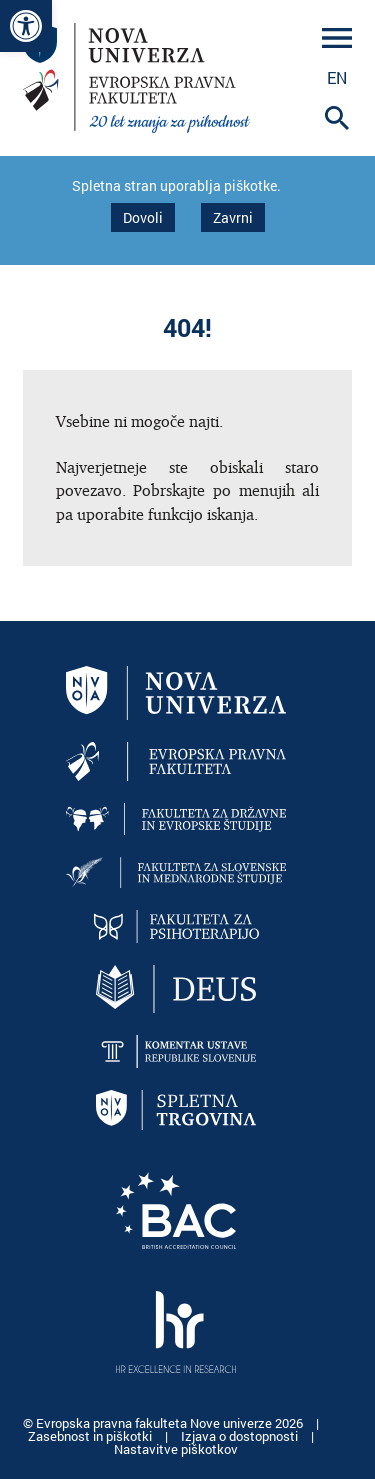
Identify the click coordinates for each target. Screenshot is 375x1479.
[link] (26, 26)
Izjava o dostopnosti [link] (241, 1436)
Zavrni (233, 217)
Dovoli (143, 217)
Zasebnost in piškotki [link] (91, 1436)
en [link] (337, 77)
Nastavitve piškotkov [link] (176, 1449)
